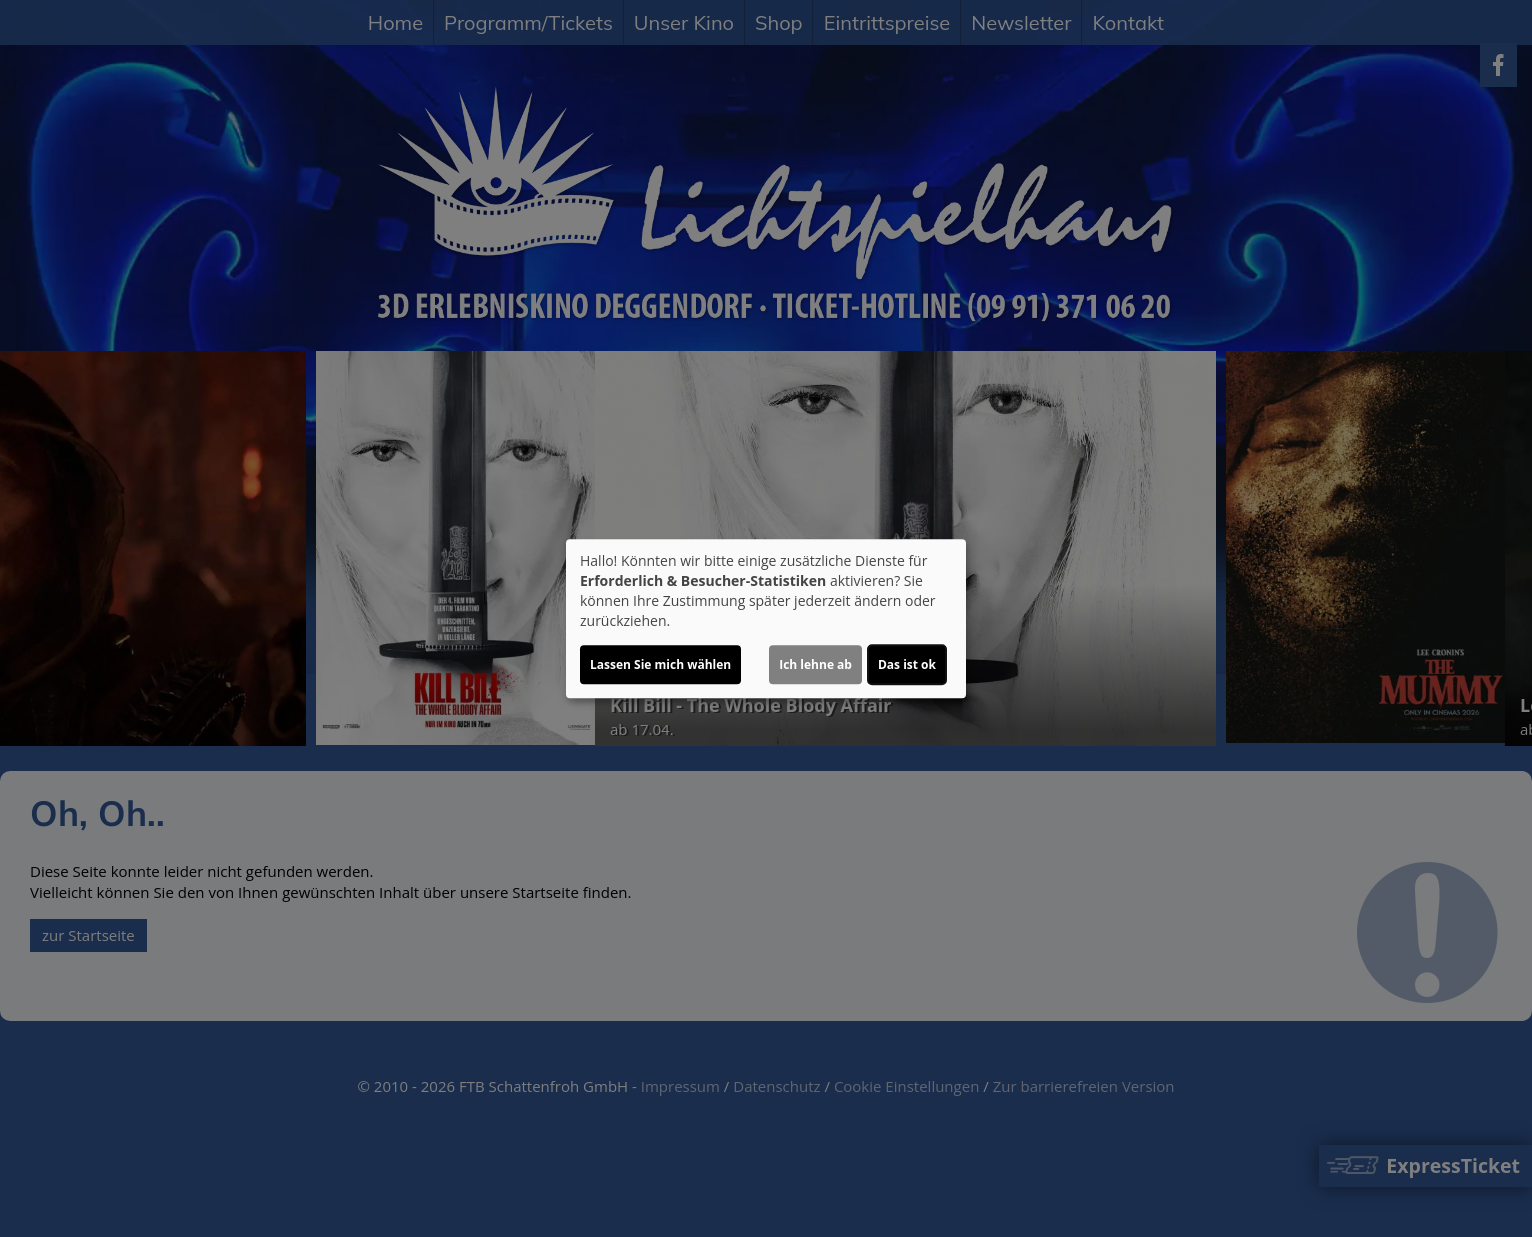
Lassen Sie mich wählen (660, 664)
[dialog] (766, 619)
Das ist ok (907, 664)
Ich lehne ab (815, 664)
